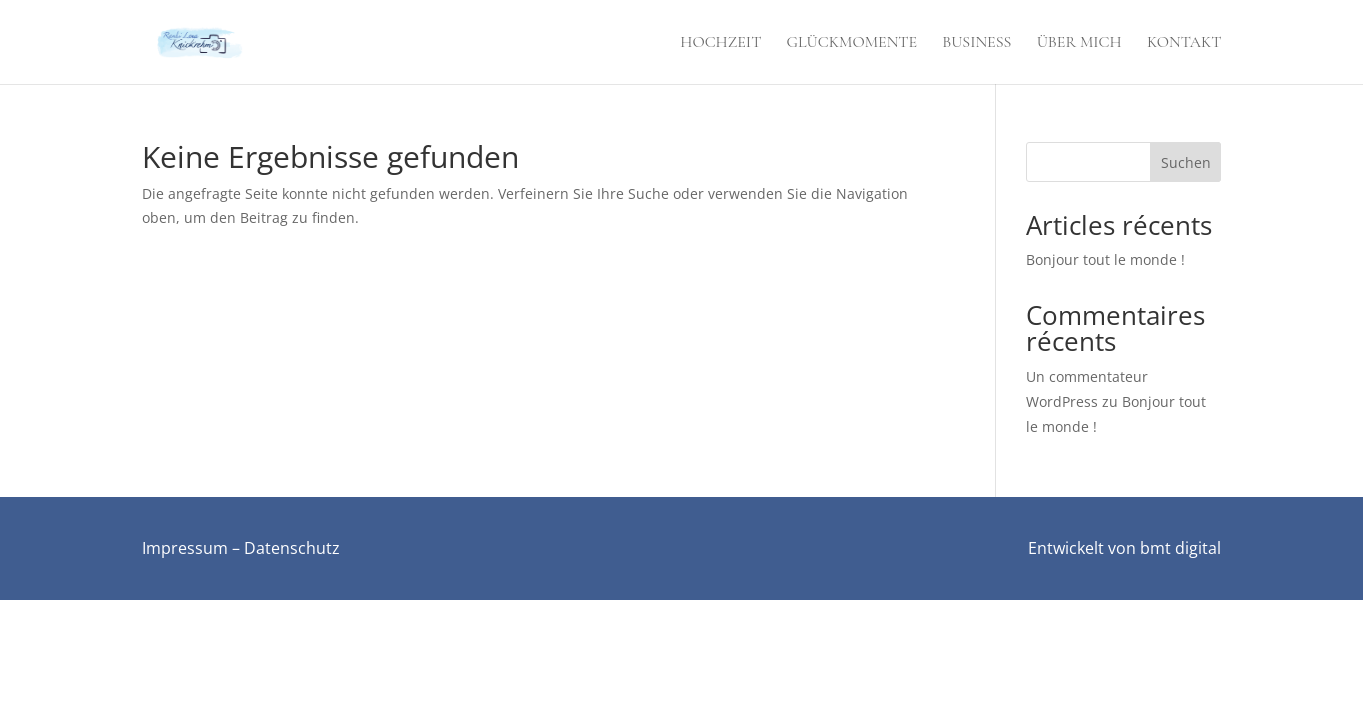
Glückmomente (852, 43)
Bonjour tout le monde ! (1105, 259)
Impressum (185, 548)
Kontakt (1184, 43)
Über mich (1079, 43)
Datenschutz (292, 548)
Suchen (1186, 162)
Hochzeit (720, 43)
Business (976, 43)
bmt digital (1180, 548)
